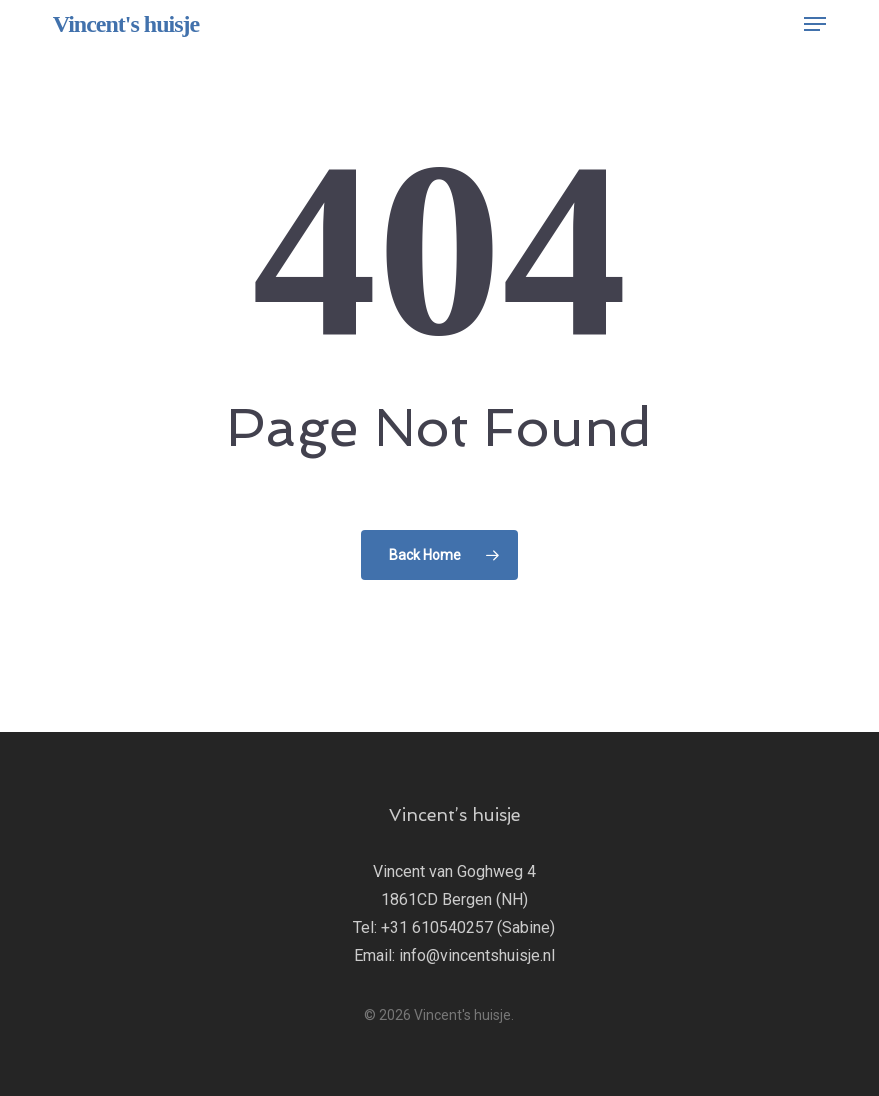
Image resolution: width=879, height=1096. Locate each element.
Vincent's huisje (126, 24)
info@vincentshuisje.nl (477, 955)
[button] (815, 24)
